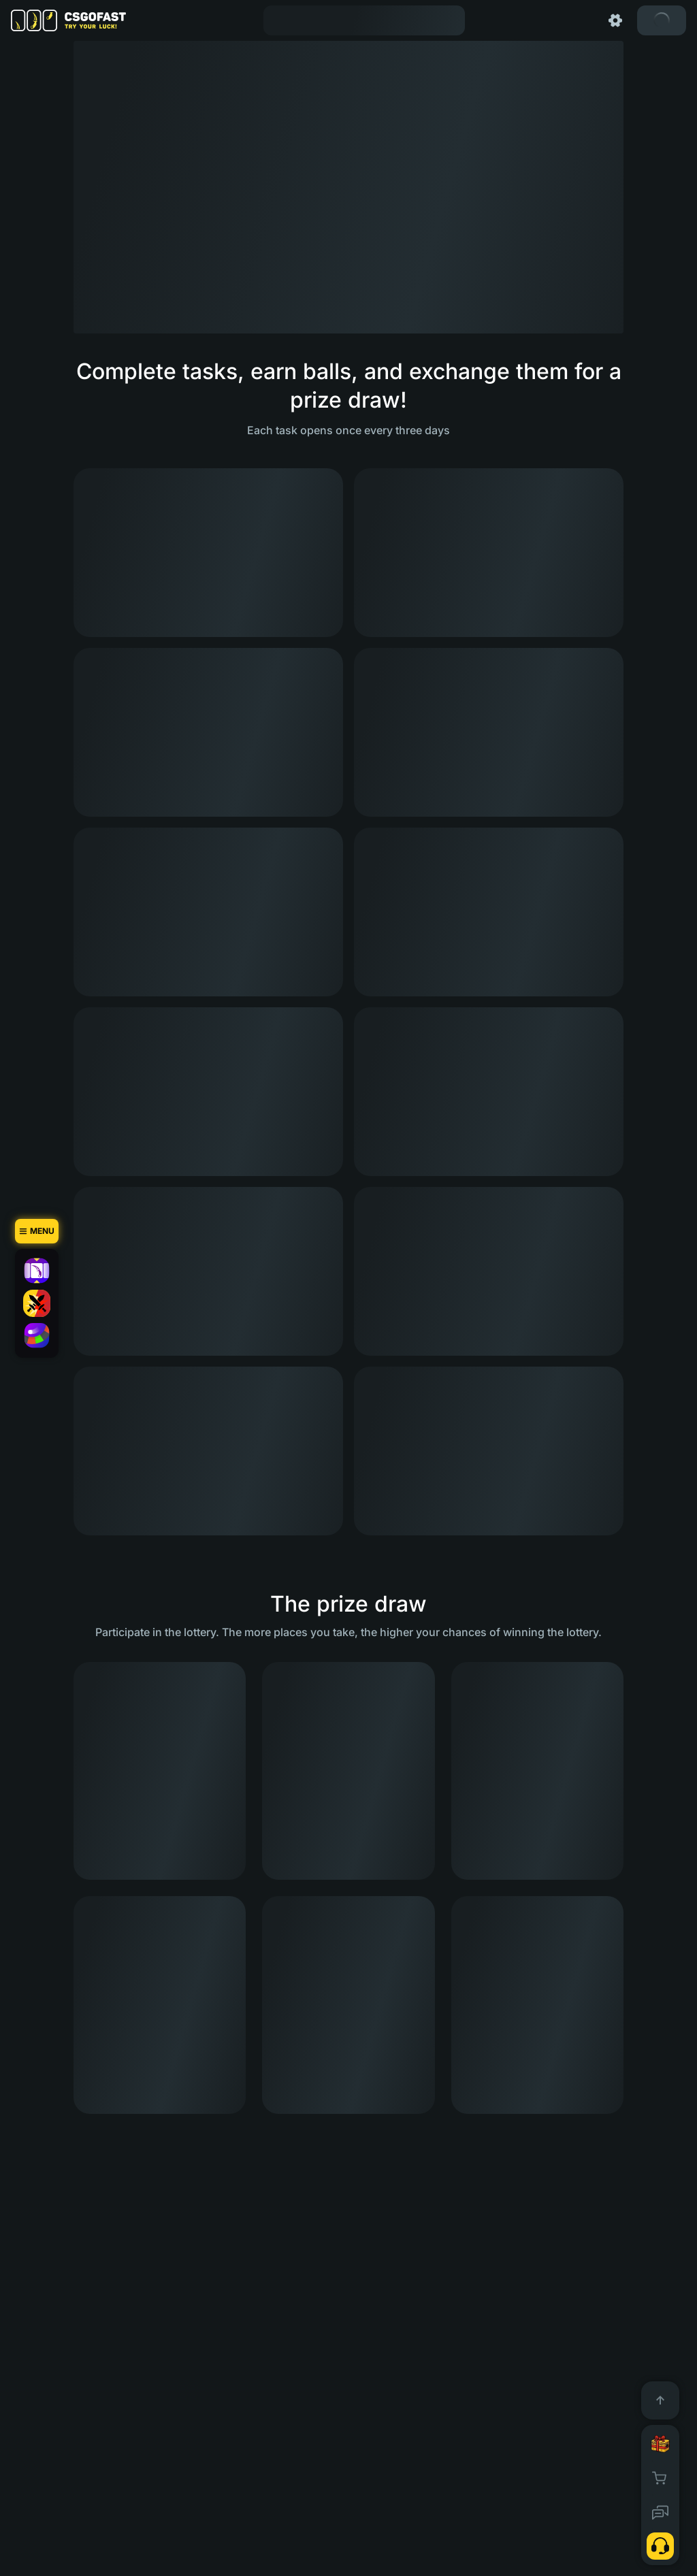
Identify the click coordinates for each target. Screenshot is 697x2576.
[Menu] (37, 1231)
